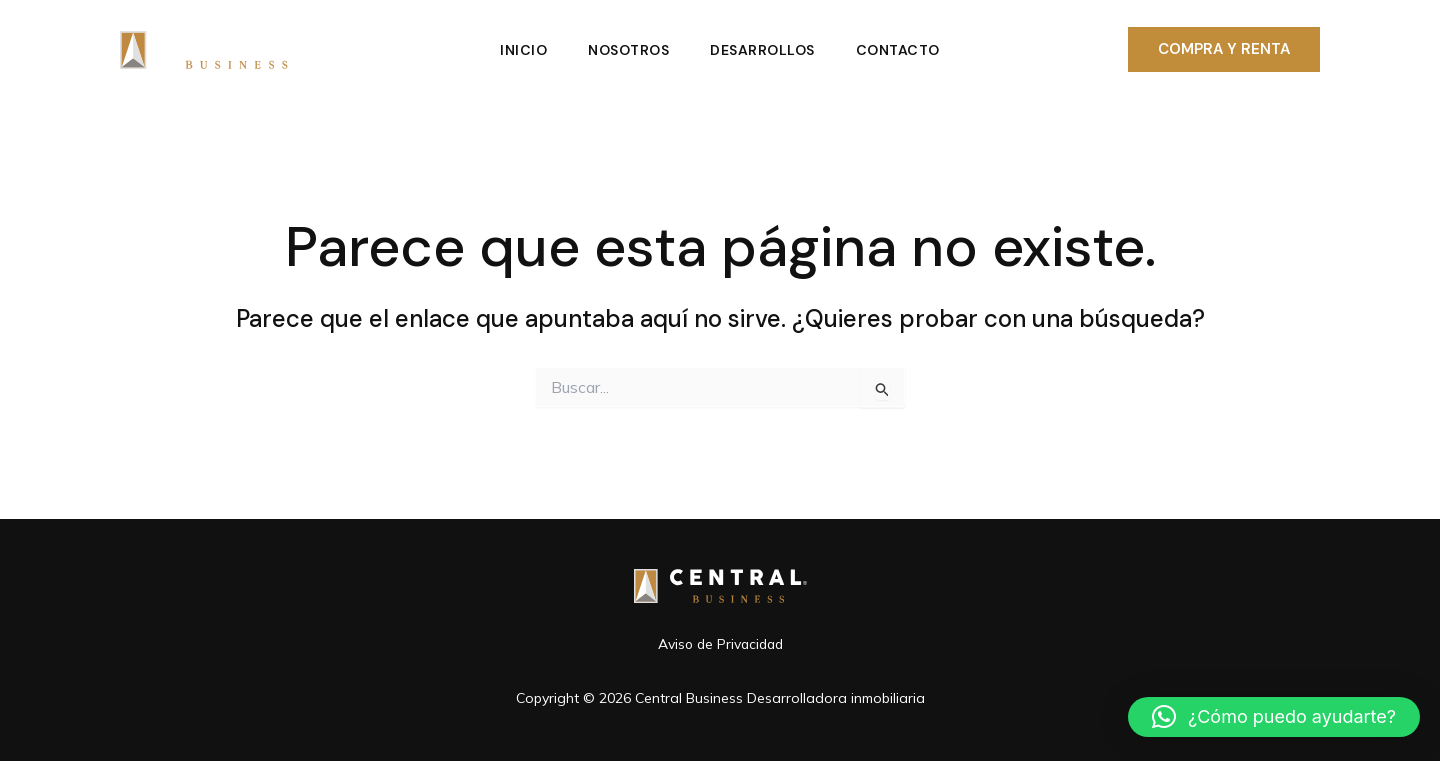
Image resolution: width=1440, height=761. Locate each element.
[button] (1224, 49)
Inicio (519, 50)
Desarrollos (764, 50)
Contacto (902, 50)
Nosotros (627, 50)
